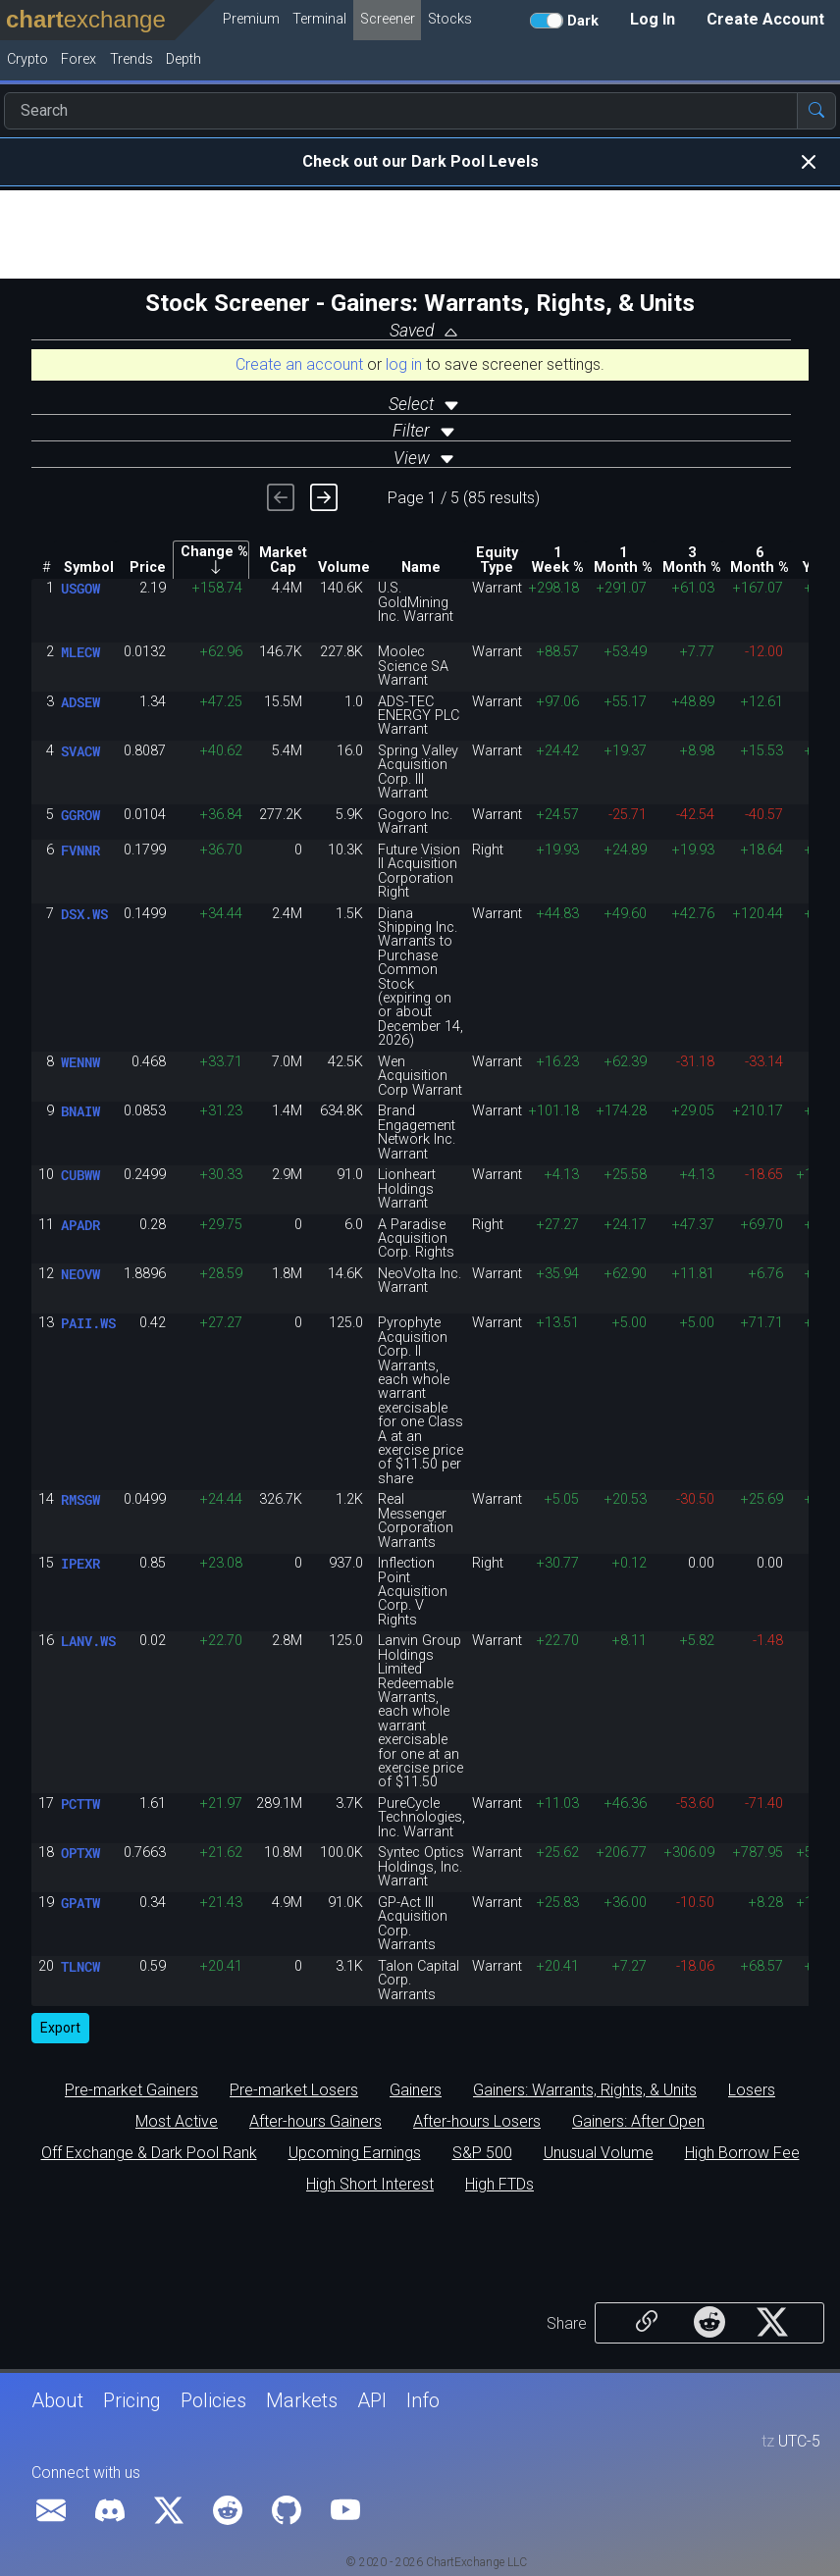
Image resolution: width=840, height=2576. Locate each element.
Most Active (176, 2122)
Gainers (416, 2090)
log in (404, 364)
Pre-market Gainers (131, 2090)
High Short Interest (370, 2184)
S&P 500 (482, 2153)
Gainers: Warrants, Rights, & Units (585, 2090)
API (372, 2400)
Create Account (765, 19)
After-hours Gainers (315, 2122)
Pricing (132, 2400)
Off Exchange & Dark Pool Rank (149, 2153)
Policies (213, 2400)
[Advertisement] (420, 234)
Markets (302, 2400)
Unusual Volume (599, 2153)
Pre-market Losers (294, 2090)
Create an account (299, 364)
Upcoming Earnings (355, 2153)
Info (423, 2400)
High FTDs (499, 2184)
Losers (751, 2090)
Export (60, 2027)
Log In (652, 19)
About (57, 2400)
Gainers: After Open (638, 2122)
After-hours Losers (477, 2122)
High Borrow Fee (742, 2153)
